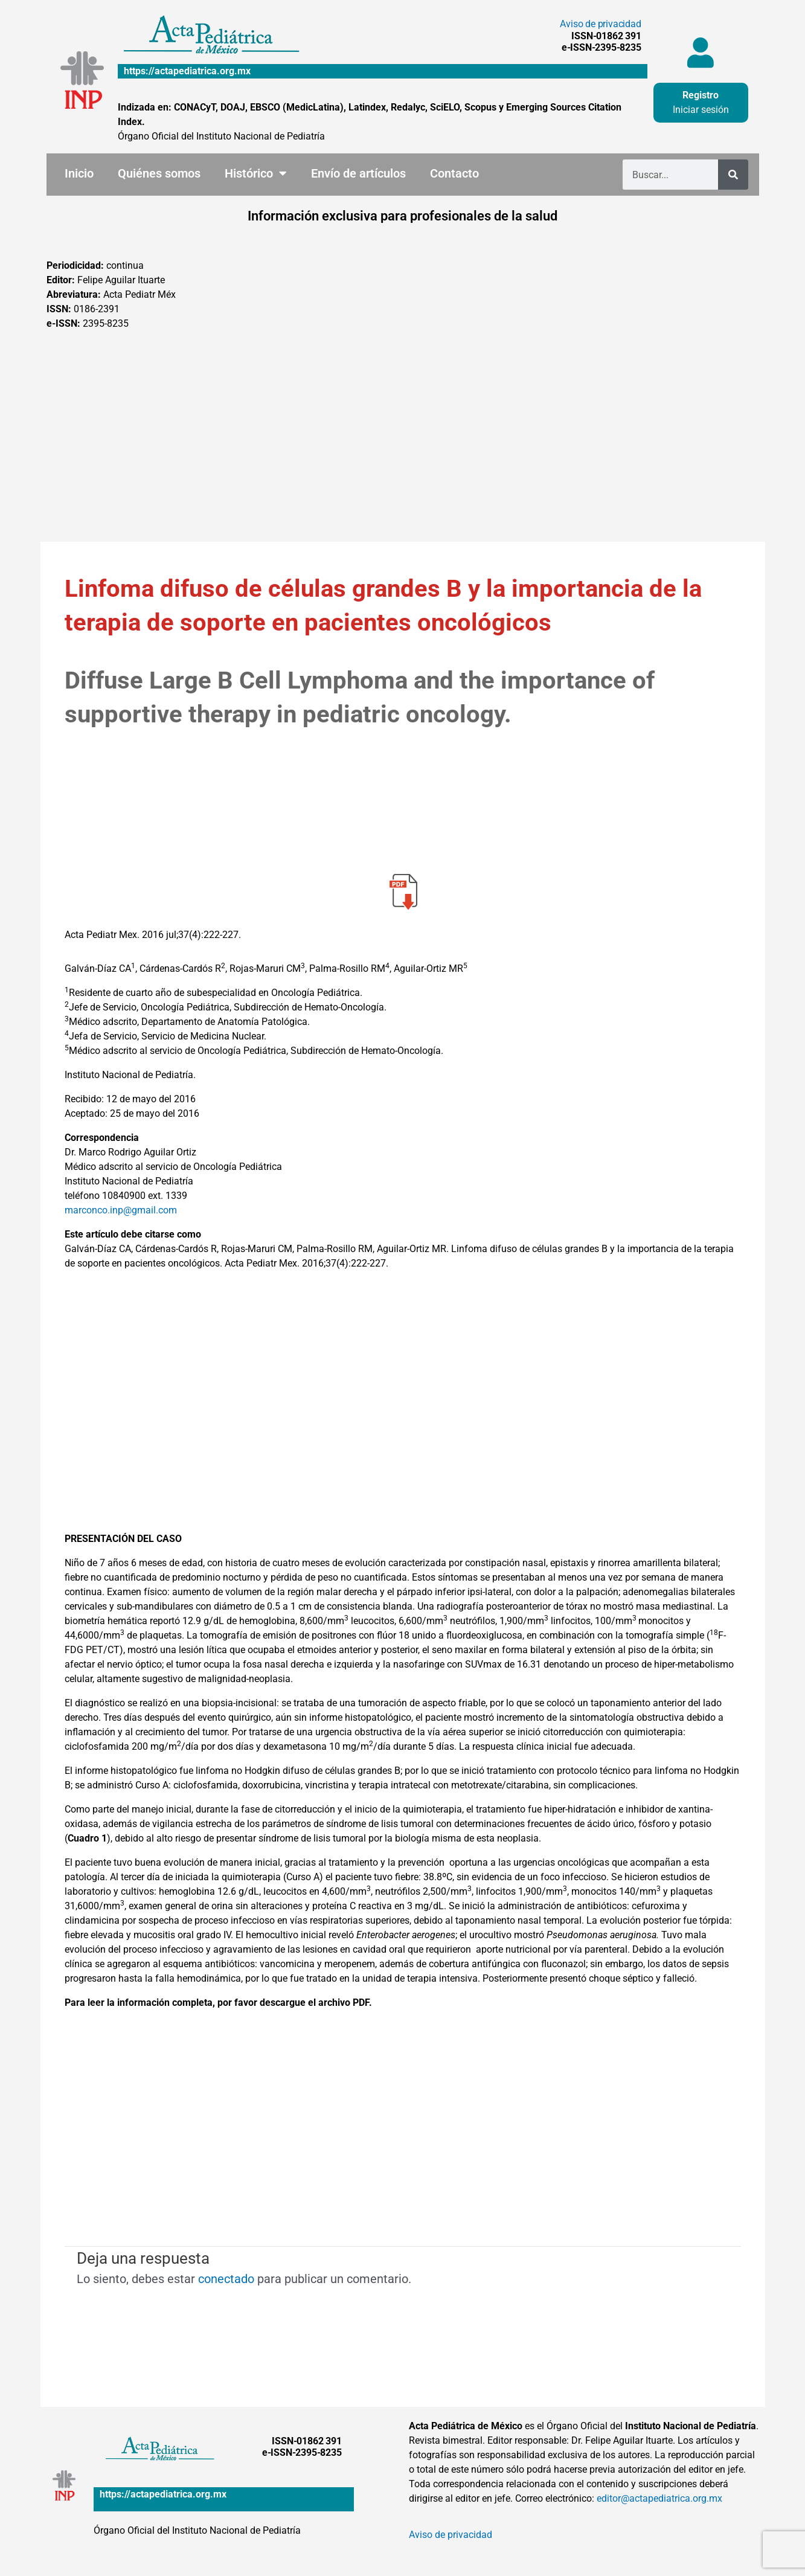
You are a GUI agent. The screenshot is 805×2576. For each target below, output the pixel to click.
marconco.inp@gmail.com (121, 1210)
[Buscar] (733, 174)
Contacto (454, 173)
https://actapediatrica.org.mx (187, 71)
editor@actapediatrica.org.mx (659, 2498)
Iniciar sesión (701, 109)
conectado (226, 2279)
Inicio (79, 173)
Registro (700, 95)
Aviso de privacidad (600, 24)
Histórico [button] (256, 173)
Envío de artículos (358, 173)
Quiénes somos (159, 173)
